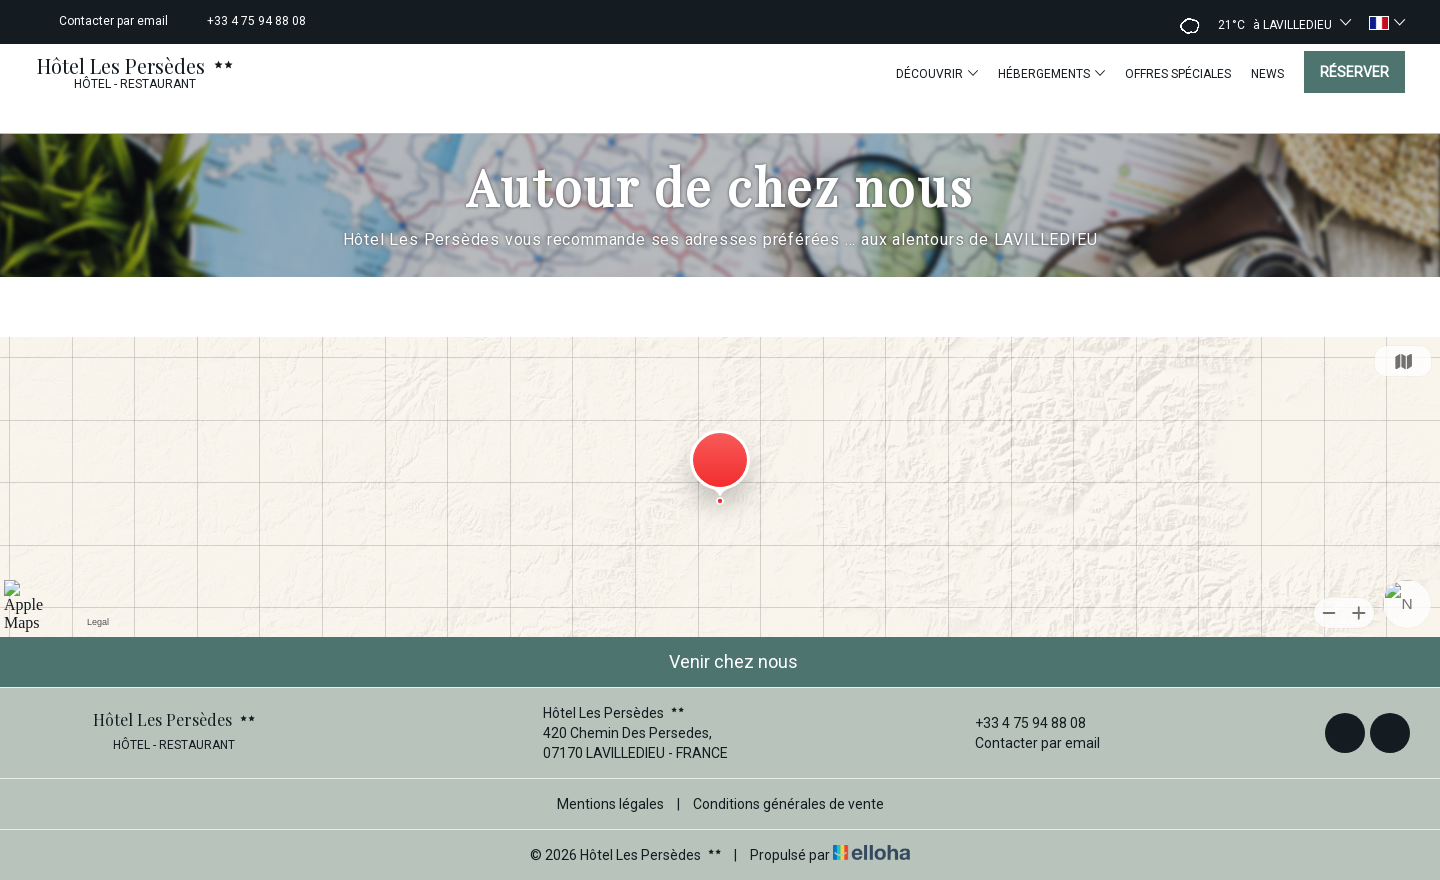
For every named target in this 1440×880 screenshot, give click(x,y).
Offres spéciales (1178, 74)
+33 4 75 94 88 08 (1019, 723)
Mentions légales (610, 804)
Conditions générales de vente (788, 804)
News (1267, 74)
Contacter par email (1026, 743)
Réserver (1354, 72)
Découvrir (937, 73)
